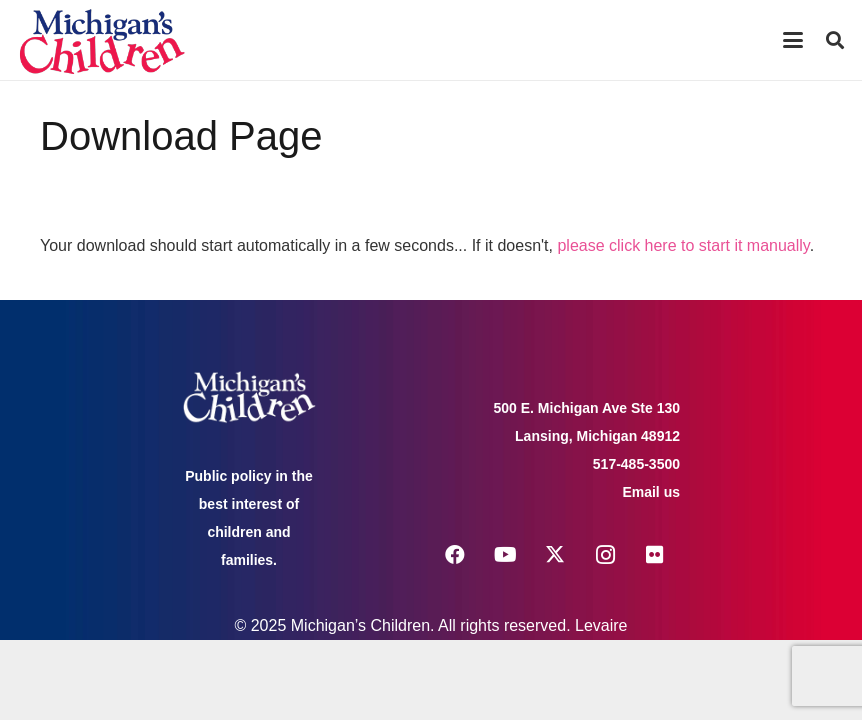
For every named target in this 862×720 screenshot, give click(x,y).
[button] (793, 40)
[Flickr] (655, 555)
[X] (555, 555)
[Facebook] (455, 555)
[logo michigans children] (102, 40)
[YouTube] (505, 555)
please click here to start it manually (683, 245)
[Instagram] (605, 555)
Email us (651, 492)
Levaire (601, 625)
